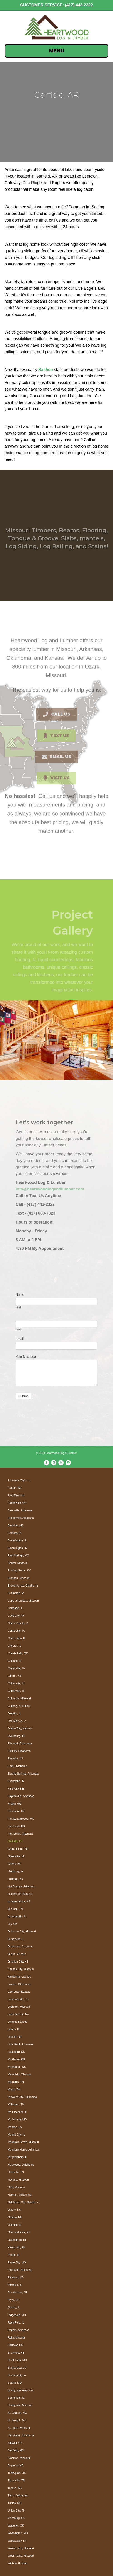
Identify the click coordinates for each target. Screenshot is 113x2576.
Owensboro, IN (17, 2239)
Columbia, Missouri (19, 1698)
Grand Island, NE (18, 1848)
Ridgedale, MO (17, 2315)
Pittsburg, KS (16, 2277)
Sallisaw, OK (15, 2345)
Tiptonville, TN (16, 2480)
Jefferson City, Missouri (22, 1931)
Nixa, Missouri (16, 2187)
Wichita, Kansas (17, 2563)
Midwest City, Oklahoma (22, 2097)
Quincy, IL (14, 2307)
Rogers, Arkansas (18, 2330)
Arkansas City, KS (18, 1480)
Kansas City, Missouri (21, 1969)
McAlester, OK (16, 2059)
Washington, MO (18, 2533)
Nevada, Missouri (18, 2179)
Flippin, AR (14, 1803)
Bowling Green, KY (19, 1570)
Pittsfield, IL (15, 2285)
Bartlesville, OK (17, 1502)
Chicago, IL (15, 1660)
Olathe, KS (14, 2209)
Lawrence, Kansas (19, 1991)
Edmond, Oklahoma (20, 1743)
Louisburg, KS (16, 2051)
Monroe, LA (15, 2127)
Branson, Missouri (18, 1578)
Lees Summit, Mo (18, 2014)
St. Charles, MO (17, 2412)
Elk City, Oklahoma (19, 1751)
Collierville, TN (16, 1690)
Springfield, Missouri (20, 2405)
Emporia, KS (15, 1758)
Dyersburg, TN (16, 1736)
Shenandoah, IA (17, 2367)
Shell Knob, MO (17, 2360)
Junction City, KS (18, 1961)
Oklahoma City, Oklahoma (23, 2202)
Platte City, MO (17, 2262)
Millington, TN (16, 2104)
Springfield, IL (16, 2397)
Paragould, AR (16, 2247)
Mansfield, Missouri (19, 2074)
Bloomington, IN (17, 1548)
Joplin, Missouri (17, 1954)
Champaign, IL (16, 1638)
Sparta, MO (15, 2382)
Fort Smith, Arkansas (20, 1833)
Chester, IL (14, 1645)
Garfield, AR (15, 1841)
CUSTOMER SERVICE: (56, 5)
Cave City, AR (16, 1615)
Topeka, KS (15, 2488)
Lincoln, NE (15, 2036)
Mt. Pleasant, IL (17, 2112)
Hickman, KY (15, 1878)
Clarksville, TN (16, 1668)
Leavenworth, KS (18, 1999)
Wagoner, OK (16, 2525)
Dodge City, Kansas (20, 1728)
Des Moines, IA (17, 1721)
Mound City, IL (16, 2134)
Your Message (26, 1356)
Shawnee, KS (16, 2352)
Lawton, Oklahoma (19, 1984)
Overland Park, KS (19, 2232)
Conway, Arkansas (19, 1706)
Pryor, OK (14, 2300)
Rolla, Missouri (17, 2337)
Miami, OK (14, 2089)
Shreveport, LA (17, 2375)
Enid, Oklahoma (17, 1766)
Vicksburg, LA (16, 2518)
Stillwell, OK (15, 2443)
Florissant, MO (16, 1811)
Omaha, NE (15, 2217)
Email (20, 1339)
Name (20, 1294)
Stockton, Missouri (19, 2458)
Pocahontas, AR (17, 2292)
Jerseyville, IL (16, 1939)
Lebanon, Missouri (19, 2006)
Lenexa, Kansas (17, 2021)
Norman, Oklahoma (19, 2194)
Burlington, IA (16, 1593)
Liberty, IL (14, 2029)
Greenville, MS (17, 1856)
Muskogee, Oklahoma (21, 2164)
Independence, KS (19, 1901)
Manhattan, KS (17, 2067)
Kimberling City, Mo (19, 1976)
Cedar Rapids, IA (18, 1623)
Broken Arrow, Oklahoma (23, 1585)
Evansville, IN (16, 1781)
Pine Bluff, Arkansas (20, 2270)
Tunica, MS (14, 2503)
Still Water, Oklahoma (21, 2435)
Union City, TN (16, 2510)
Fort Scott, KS (16, 1826)
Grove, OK (14, 1863)
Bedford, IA (14, 1533)
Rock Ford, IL (16, 2322)
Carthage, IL (15, 1608)
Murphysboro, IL (17, 2157)
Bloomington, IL (17, 1540)
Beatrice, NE (15, 1525)
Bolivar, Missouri (17, 1563)
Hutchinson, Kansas (20, 1894)
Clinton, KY (14, 1675)
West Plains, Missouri (21, 2555)
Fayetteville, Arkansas (21, 1796)
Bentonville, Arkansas (21, 1518)
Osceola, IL (15, 2224)
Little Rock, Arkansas (20, 2044)
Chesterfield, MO (18, 1653)
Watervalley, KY (17, 2540)
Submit (23, 1396)
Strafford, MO (16, 2450)
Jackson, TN (15, 1909)
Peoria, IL (13, 2255)
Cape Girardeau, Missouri (23, 1600)
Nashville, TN (16, 2172)
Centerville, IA (16, 1630)
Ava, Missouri (16, 1495)
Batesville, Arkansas (20, 1510)
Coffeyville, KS (16, 1683)
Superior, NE (15, 2465)
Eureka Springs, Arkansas (23, 1773)
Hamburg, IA (15, 1871)
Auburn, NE (15, 1487)
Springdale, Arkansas (20, 2390)
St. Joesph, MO (17, 2420)
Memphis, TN (16, 2082)
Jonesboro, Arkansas (20, 1946)
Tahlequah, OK (17, 2473)
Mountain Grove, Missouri (23, 2142)
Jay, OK (12, 1924)
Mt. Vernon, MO (17, 2119)
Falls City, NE (16, 1788)
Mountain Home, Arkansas (24, 2149)
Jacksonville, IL (17, 1916)
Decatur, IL (14, 1713)
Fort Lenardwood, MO (21, 1818)
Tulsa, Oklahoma (18, 2495)
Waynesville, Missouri (21, 2548)
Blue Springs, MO (18, 1555)
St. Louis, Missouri (19, 2427)
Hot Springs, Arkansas (21, 1886)
